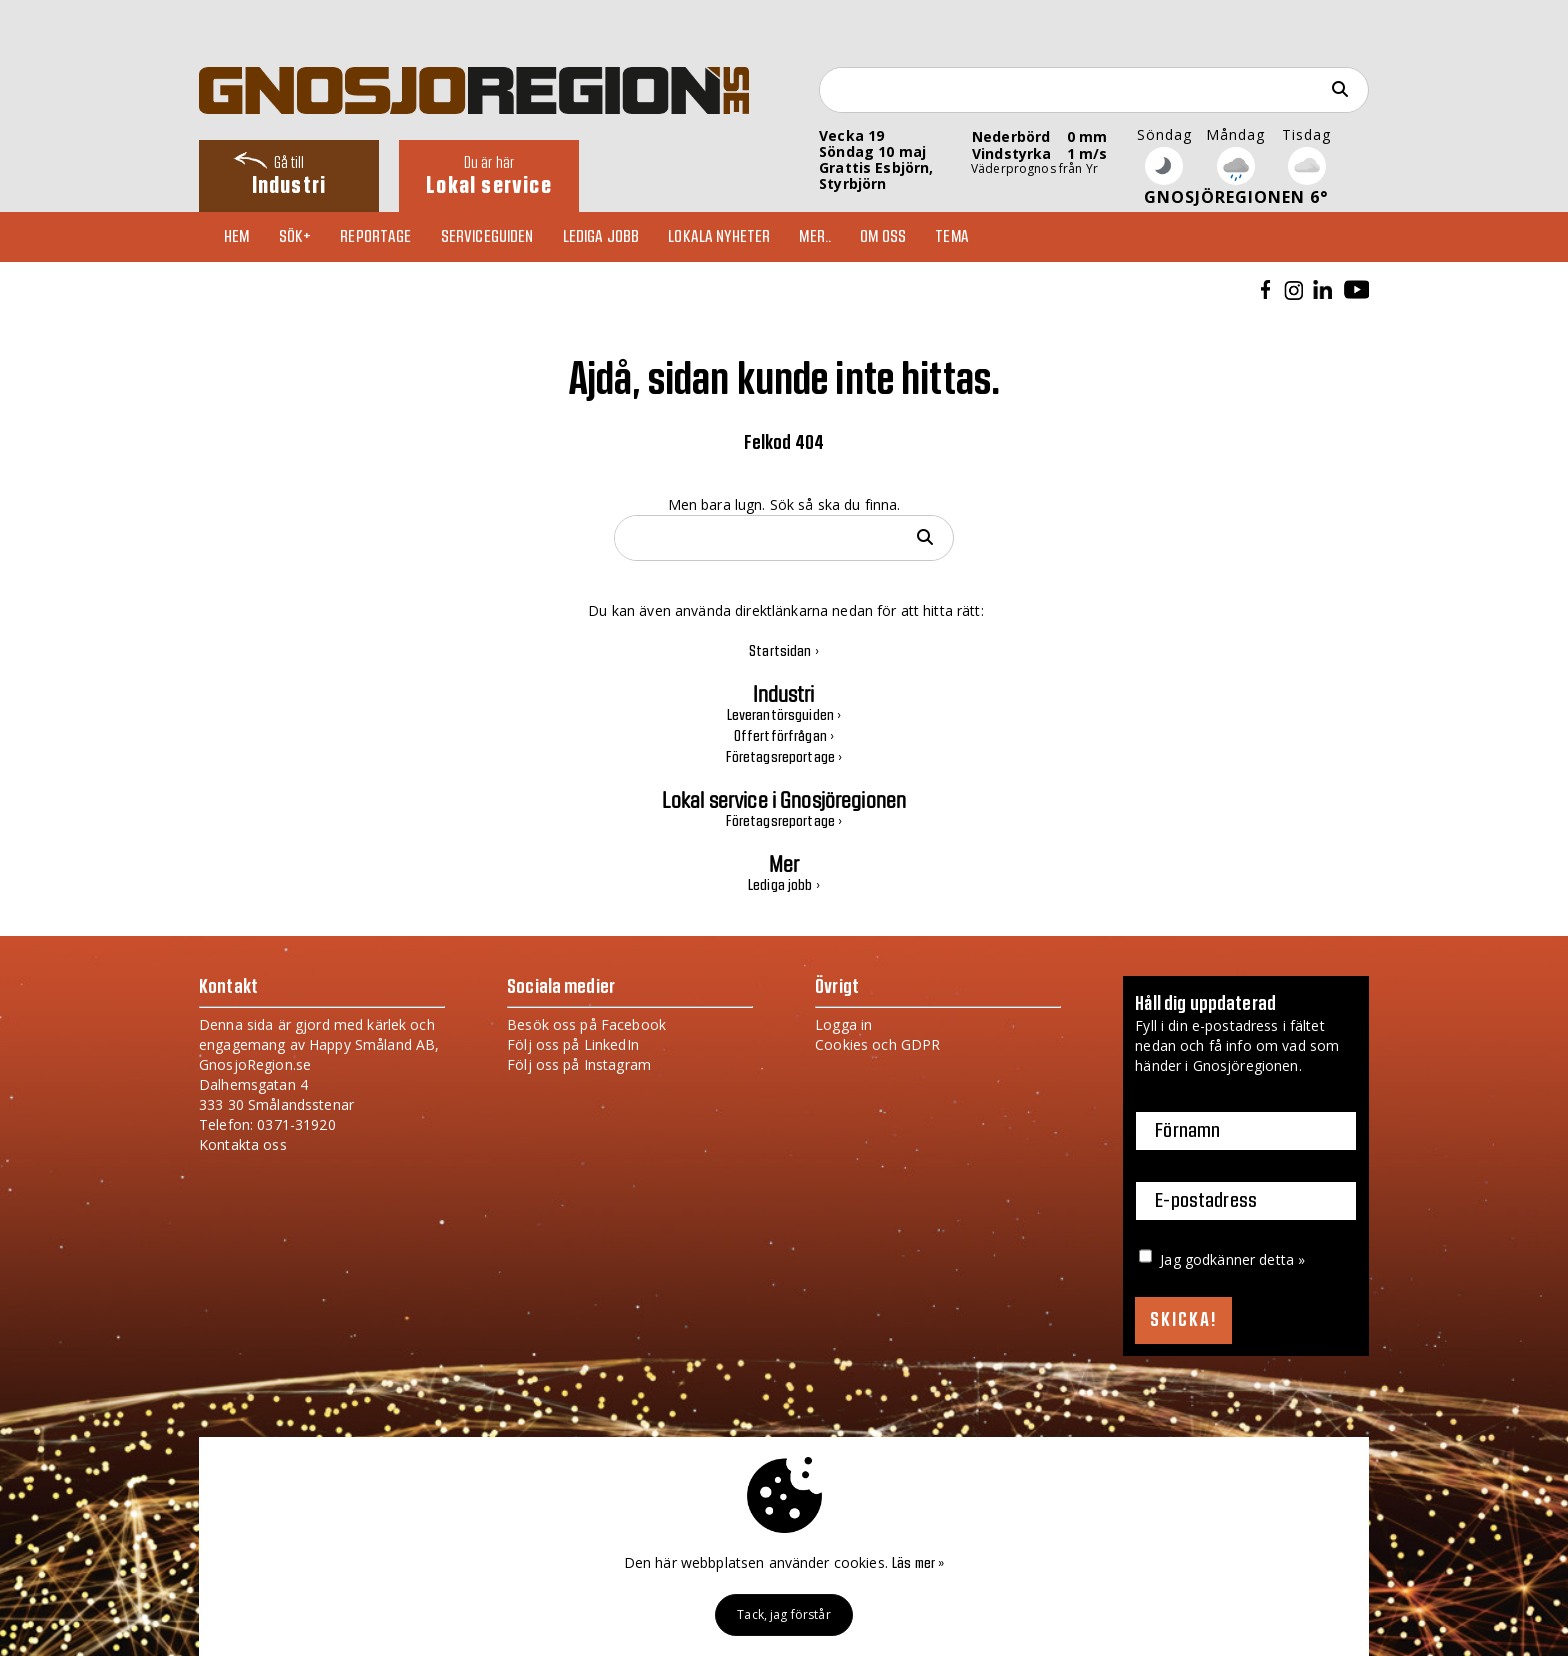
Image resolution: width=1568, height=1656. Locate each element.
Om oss (883, 237)
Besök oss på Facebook (586, 1024)
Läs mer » (918, 1564)
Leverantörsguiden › (784, 716)
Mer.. (815, 237)
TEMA (952, 237)
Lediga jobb (601, 237)
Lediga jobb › (784, 886)
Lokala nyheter (719, 237)
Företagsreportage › (784, 758)
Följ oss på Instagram (579, 1064)
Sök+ (295, 237)
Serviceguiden (487, 237)
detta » (1282, 1259)
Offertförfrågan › (784, 737)
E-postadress (1206, 1201)
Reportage (375, 237)
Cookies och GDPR (877, 1044)
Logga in (843, 1024)
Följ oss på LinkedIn (573, 1044)
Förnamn (1187, 1131)
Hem (236, 237)
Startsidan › (784, 652)
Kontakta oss (243, 1144)
